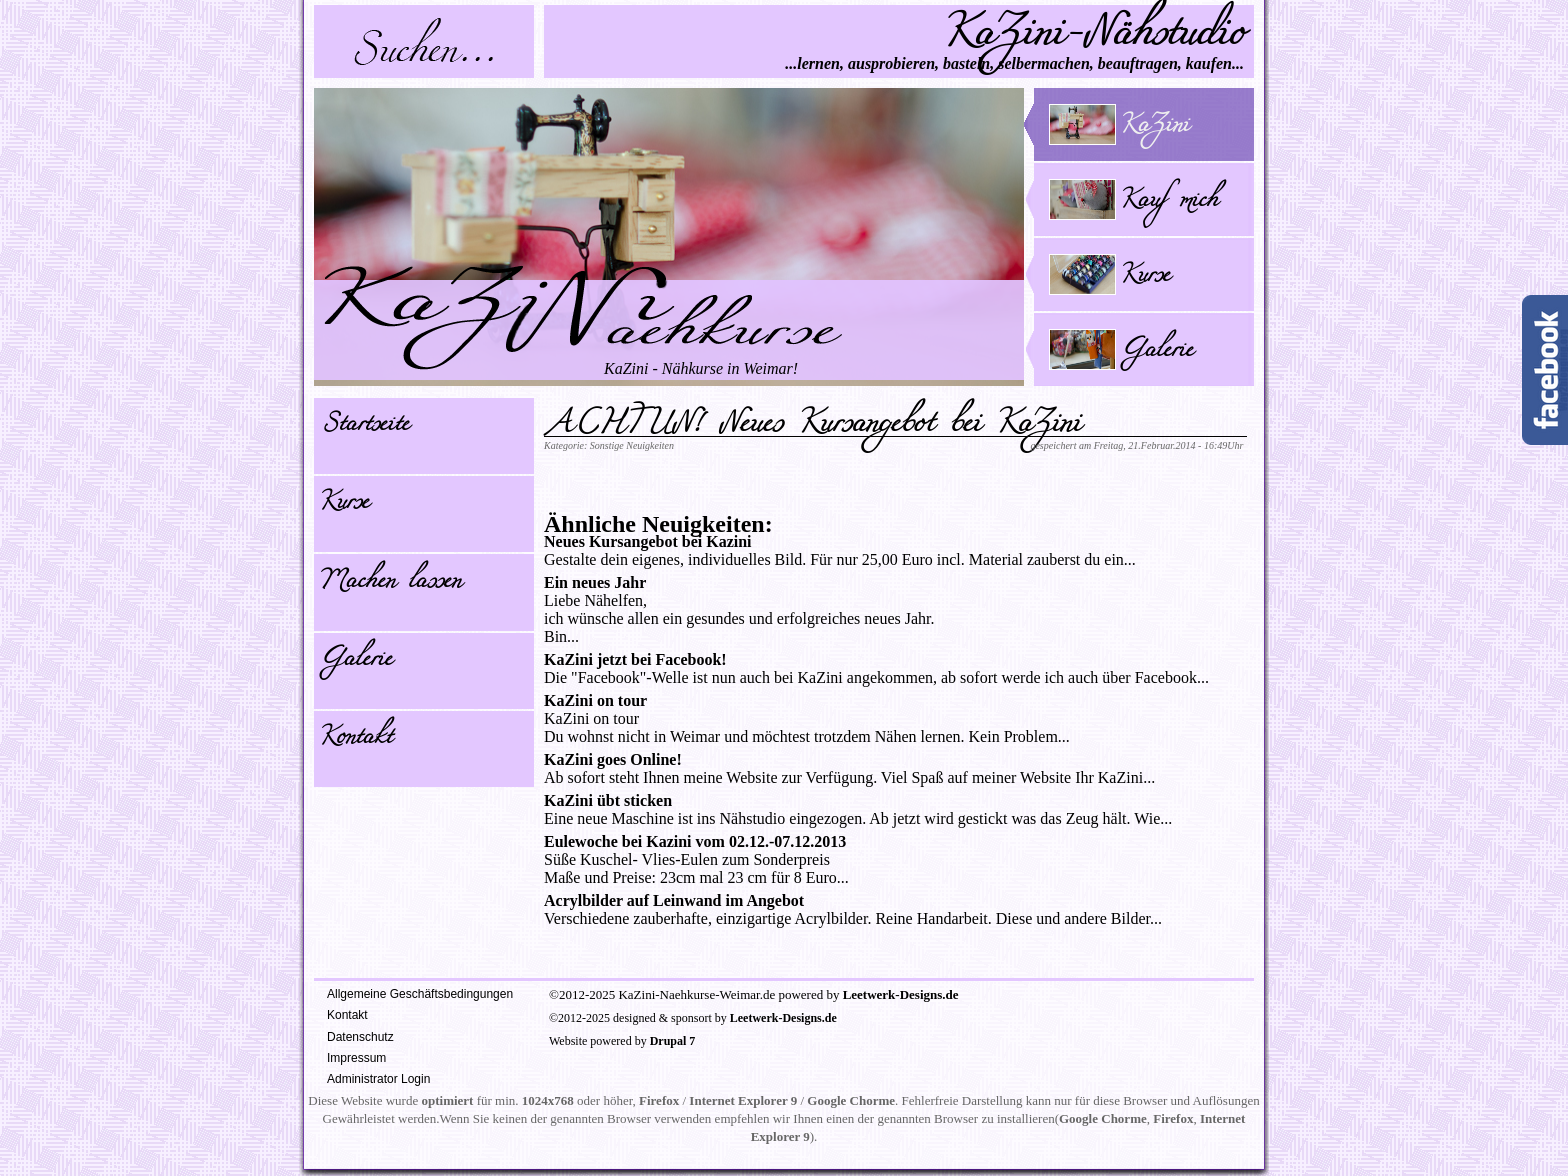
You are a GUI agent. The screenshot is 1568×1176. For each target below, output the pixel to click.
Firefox (659, 1100)
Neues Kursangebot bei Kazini (648, 541)
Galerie (355, 662)
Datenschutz (360, 1037)
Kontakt (355, 740)
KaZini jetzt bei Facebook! (635, 659)
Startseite (364, 427)
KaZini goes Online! (613, 759)
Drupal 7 (673, 1041)
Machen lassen (390, 584)
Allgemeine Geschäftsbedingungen (420, 994)
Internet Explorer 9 (743, 1100)
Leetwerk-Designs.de (901, 994)
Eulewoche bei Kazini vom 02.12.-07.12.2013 (695, 841)
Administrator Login (378, 1079)
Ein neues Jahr (595, 582)
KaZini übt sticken (608, 800)
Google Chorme (851, 1100)
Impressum (356, 1058)
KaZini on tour (595, 700)
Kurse (344, 505)
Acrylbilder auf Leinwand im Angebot (674, 900)
